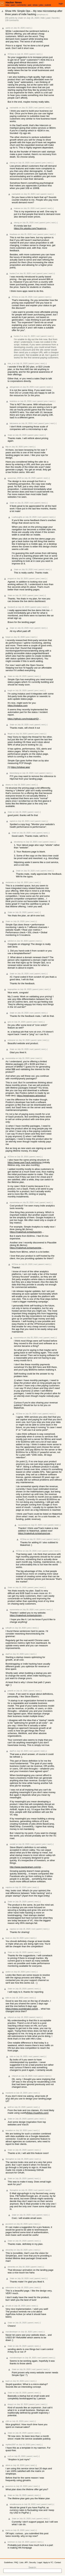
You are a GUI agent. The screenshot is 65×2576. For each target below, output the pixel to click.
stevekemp (18, 842)
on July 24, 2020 (18, 1022)
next (27, 28)
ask (29, 5)
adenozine (10, 2287)
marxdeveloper (12, 2332)
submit (48, 5)
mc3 (9, 2456)
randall (12, 1844)
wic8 (9, 2107)
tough (10, 690)
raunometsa (10, 1058)
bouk (8, 1938)
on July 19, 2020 (21, 54)
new (7, 5)
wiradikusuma (15, 2504)
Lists (21, 2562)
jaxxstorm (10, 2224)
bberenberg (14, 773)
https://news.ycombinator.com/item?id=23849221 (23, 2008)
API (26, 2562)
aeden (8, 1972)
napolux (9, 1887)
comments (21, 5)
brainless (13, 401)
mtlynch (11, 2017)
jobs (41, 5)
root (35, 108)
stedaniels (10, 882)
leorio (8, 2530)
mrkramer (12, 1040)
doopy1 (11, 2404)
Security (32, 2562)
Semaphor (10, 2159)
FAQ (16, 2562)
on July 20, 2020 (24, 234)
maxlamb (9, 2093)
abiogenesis (15, 387)
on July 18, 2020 (31, 18)
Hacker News (14, 2)
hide (43, 18)
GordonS (11, 607)
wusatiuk (9, 2130)
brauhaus (13, 234)
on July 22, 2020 (35, 1525)
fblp (7, 447)
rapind (12, 821)
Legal (39, 2562)
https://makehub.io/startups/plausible (27, 1247)
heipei (8, 637)
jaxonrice (9, 2486)
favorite (55, 18)
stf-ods (8, 2306)
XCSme (11, 54)
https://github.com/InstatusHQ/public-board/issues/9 (25, 718)
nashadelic (14, 108)
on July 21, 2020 (28, 336)
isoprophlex (12, 989)
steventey (10, 2250)
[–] (31, 28)
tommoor (11, 2542)
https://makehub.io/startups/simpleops (27, 1615)
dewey (8, 785)
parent (32, 54)
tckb (7, 1998)
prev (44, 163)
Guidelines (8, 2562)
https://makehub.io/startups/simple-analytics (27, 1232)
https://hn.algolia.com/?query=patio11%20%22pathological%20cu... (31, 228)
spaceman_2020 (14, 478)
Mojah (10, 734)
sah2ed (11, 941)
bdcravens (14, 423)
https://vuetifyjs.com (38, 2113)
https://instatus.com (18, 705)
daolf (8, 1654)
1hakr (20, 18)
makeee (17, 208)
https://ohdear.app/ (20, 767)
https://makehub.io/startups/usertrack (35, 1533)
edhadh (9, 1628)
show (35, 5)
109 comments (12, 20)
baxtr (8, 2381)
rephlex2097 (11, 2444)
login (61, 3)
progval (11, 578)
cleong (12, 163)
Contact (58, 2562)
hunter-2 (13, 273)
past (13, 5)
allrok (8, 2465)
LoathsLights (17, 517)
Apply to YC (48, 2562)
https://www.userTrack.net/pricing (25, 1162)
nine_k (10, 363)
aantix (8, 28)
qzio (9, 1022)
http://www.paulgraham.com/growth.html (27, 1867)
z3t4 (7, 2421)
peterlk (10, 1691)
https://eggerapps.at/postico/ (31, 1095)
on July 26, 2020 (26, 223)
